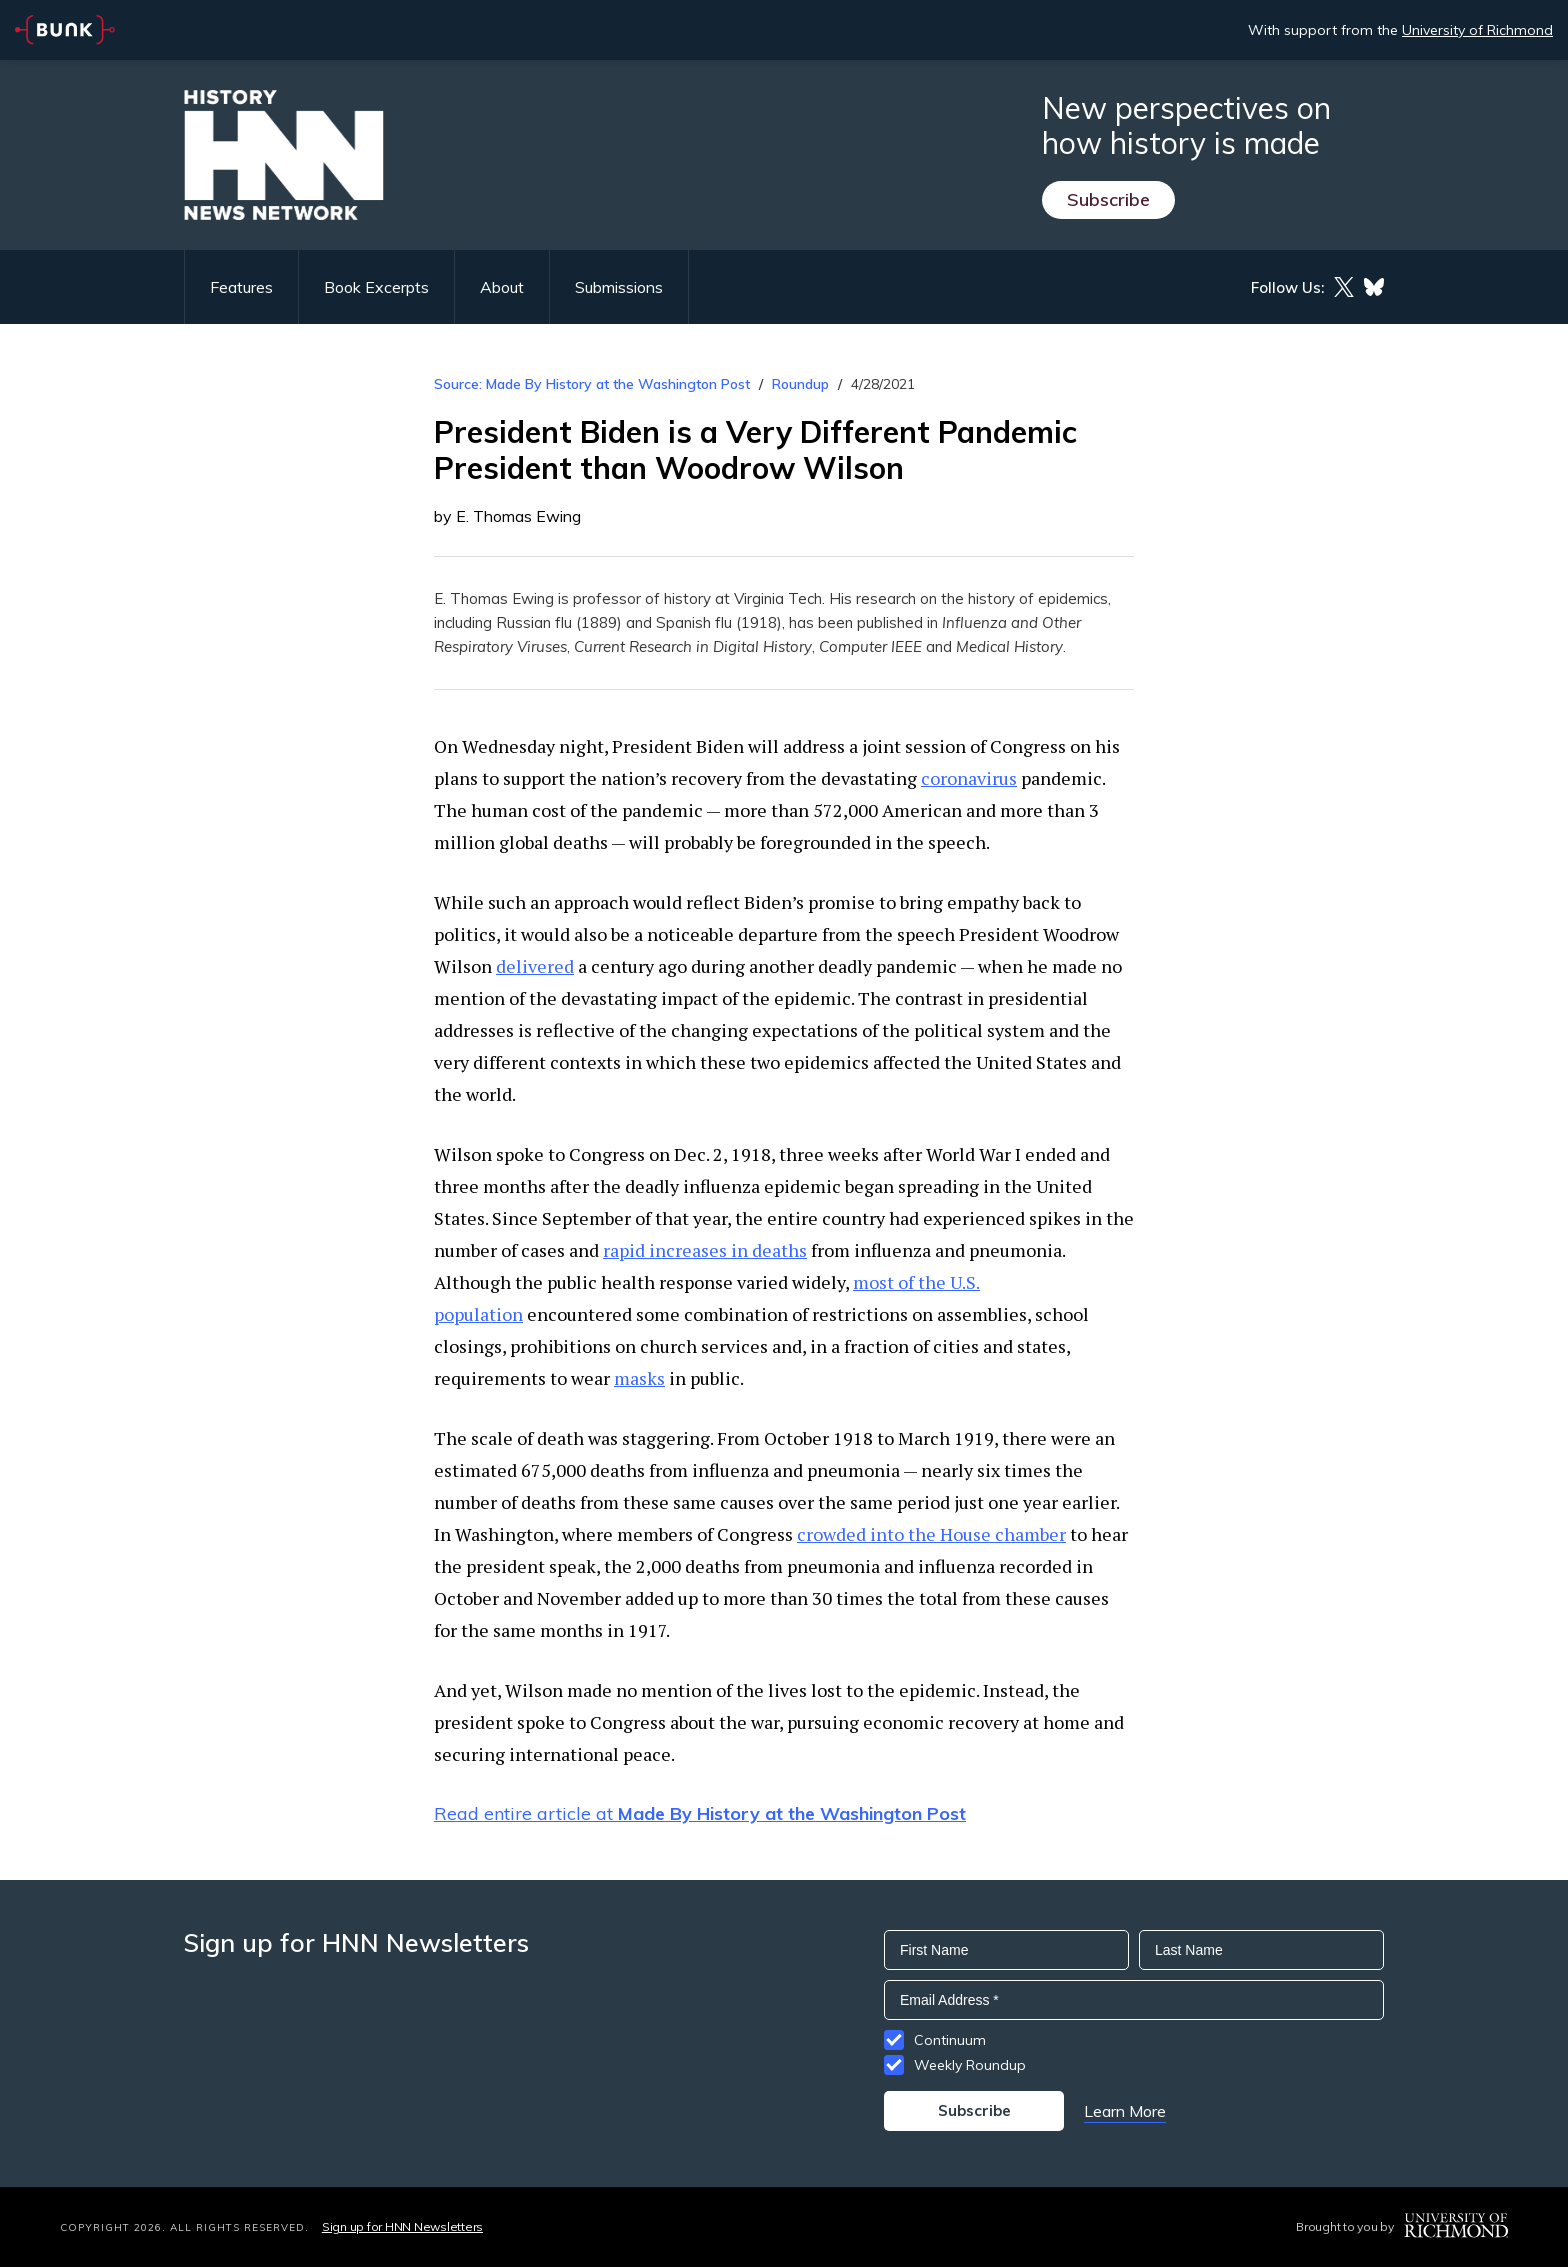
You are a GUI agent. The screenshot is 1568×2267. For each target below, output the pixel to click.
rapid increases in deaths (705, 1250)
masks (639, 1378)
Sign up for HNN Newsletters (402, 2226)
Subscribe (1108, 199)
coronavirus (969, 778)
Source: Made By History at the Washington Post (592, 384)
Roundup (800, 384)
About (502, 287)
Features (241, 287)
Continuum (950, 2040)
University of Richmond (1477, 30)
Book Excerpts (376, 287)
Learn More (1125, 2111)
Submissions (619, 287)
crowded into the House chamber (931, 1534)
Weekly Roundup (970, 2065)
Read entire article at (700, 1813)
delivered (535, 966)
